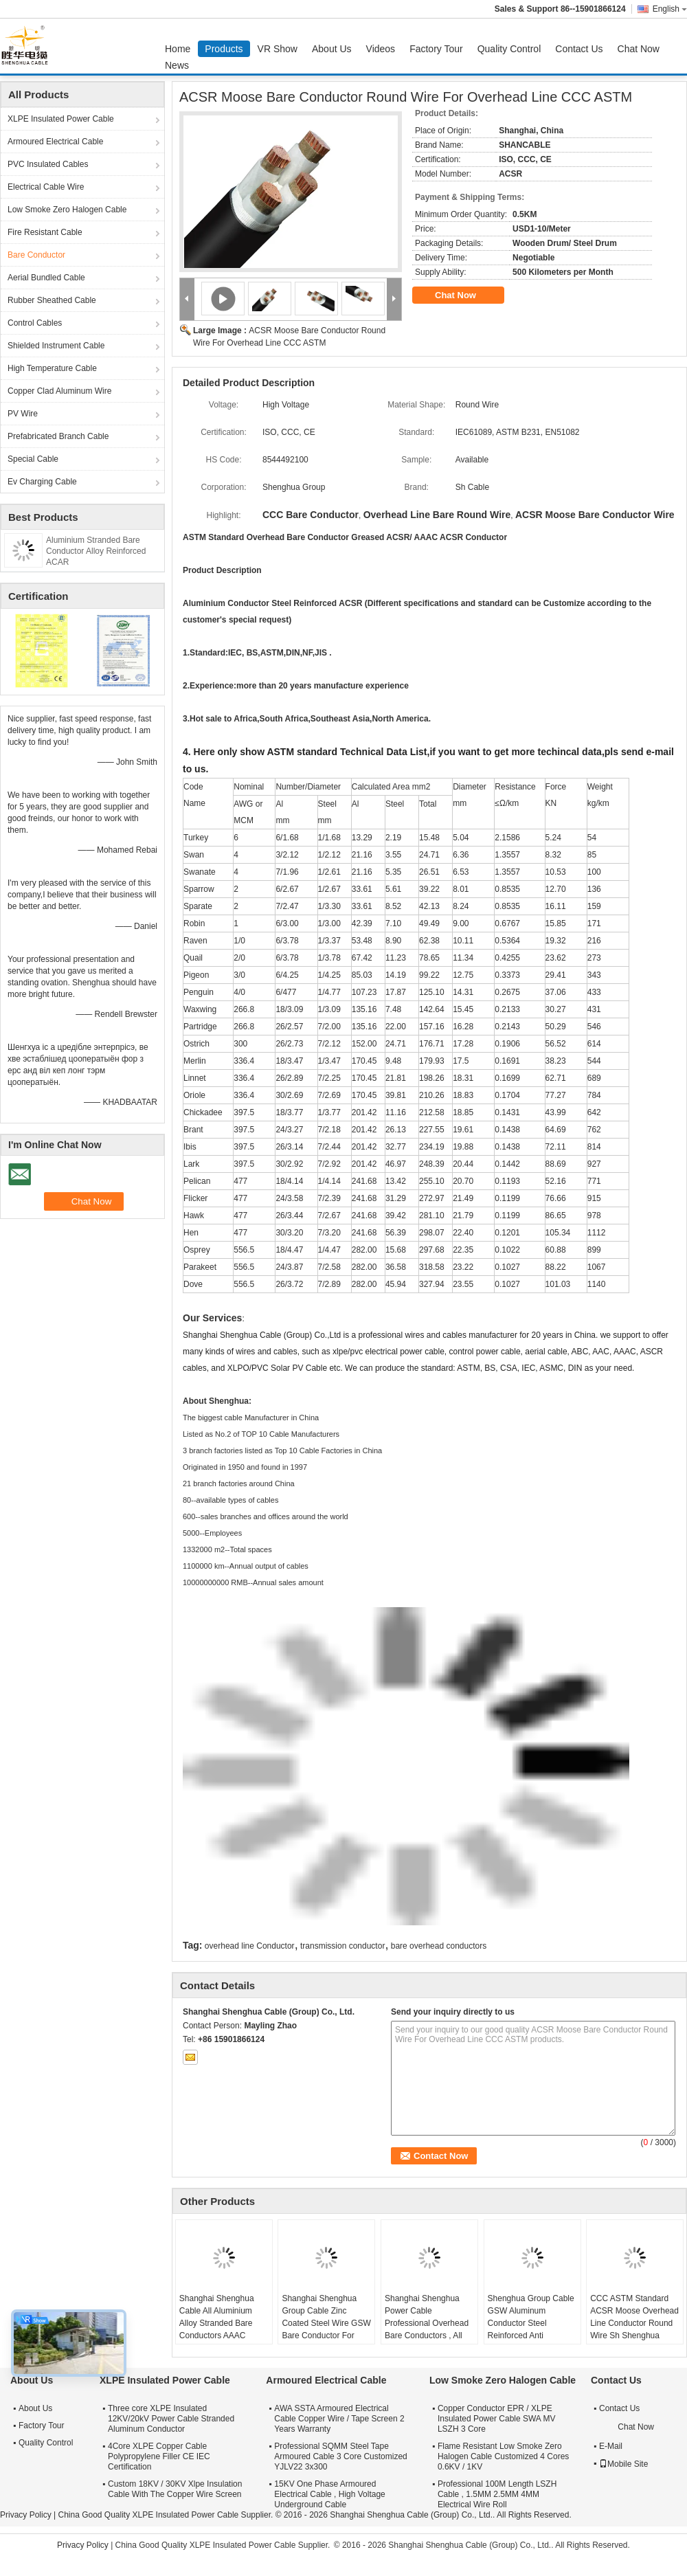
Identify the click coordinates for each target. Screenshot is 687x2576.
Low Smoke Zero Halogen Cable (67, 209)
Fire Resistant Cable (45, 232)
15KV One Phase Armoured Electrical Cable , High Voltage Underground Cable (329, 2494)
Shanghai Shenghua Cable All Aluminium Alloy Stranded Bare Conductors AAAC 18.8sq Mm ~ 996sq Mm (223, 2323)
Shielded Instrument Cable (56, 345)
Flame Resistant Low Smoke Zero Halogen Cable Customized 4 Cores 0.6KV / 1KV (503, 2456)
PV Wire (23, 413)
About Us (332, 48)
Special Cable (33, 459)
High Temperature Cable (52, 368)
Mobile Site (623, 2464)
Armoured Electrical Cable (55, 141)
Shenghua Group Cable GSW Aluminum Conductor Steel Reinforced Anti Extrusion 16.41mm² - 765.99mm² (531, 2329)
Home (177, 48)
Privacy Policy (26, 2515)
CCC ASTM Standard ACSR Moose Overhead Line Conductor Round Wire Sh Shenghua (634, 2317)
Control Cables (35, 323)
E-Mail (610, 2446)
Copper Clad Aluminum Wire (59, 391)
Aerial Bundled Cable (46, 277)
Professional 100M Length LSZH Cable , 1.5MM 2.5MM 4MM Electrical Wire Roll (497, 2494)
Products (224, 48)
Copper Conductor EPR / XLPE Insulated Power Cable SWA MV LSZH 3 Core (497, 2419)
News (177, 65)
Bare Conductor (36, 255)
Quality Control (509, 48)
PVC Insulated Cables (48, 164)
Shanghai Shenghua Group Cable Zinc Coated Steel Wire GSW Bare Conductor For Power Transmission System (326, 2329)
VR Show (277, 48)
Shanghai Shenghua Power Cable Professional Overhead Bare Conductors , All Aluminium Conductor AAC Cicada (427, 2329)
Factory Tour (436, 48)
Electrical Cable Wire (46, 187)
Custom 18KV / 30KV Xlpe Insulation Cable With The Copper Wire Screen (175, 2489)
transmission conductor (342, 1946)
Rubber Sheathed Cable (52, 300)
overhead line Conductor (250, 1946)
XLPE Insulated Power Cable (61, 119)
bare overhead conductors (438, 1946)
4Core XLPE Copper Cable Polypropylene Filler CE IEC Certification (159, 2456)
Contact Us (578, 48)
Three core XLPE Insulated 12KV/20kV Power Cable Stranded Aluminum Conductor (171, 2419)
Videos (381, 48)
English (670, 9)
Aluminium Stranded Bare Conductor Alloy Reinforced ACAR (96, 551)
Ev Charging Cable (42, 481)
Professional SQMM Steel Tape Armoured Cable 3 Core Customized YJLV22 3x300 (340, 2456)
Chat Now (639, 49)
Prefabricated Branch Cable (58, 436)
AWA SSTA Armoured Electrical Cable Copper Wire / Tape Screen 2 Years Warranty (339, 2419)
